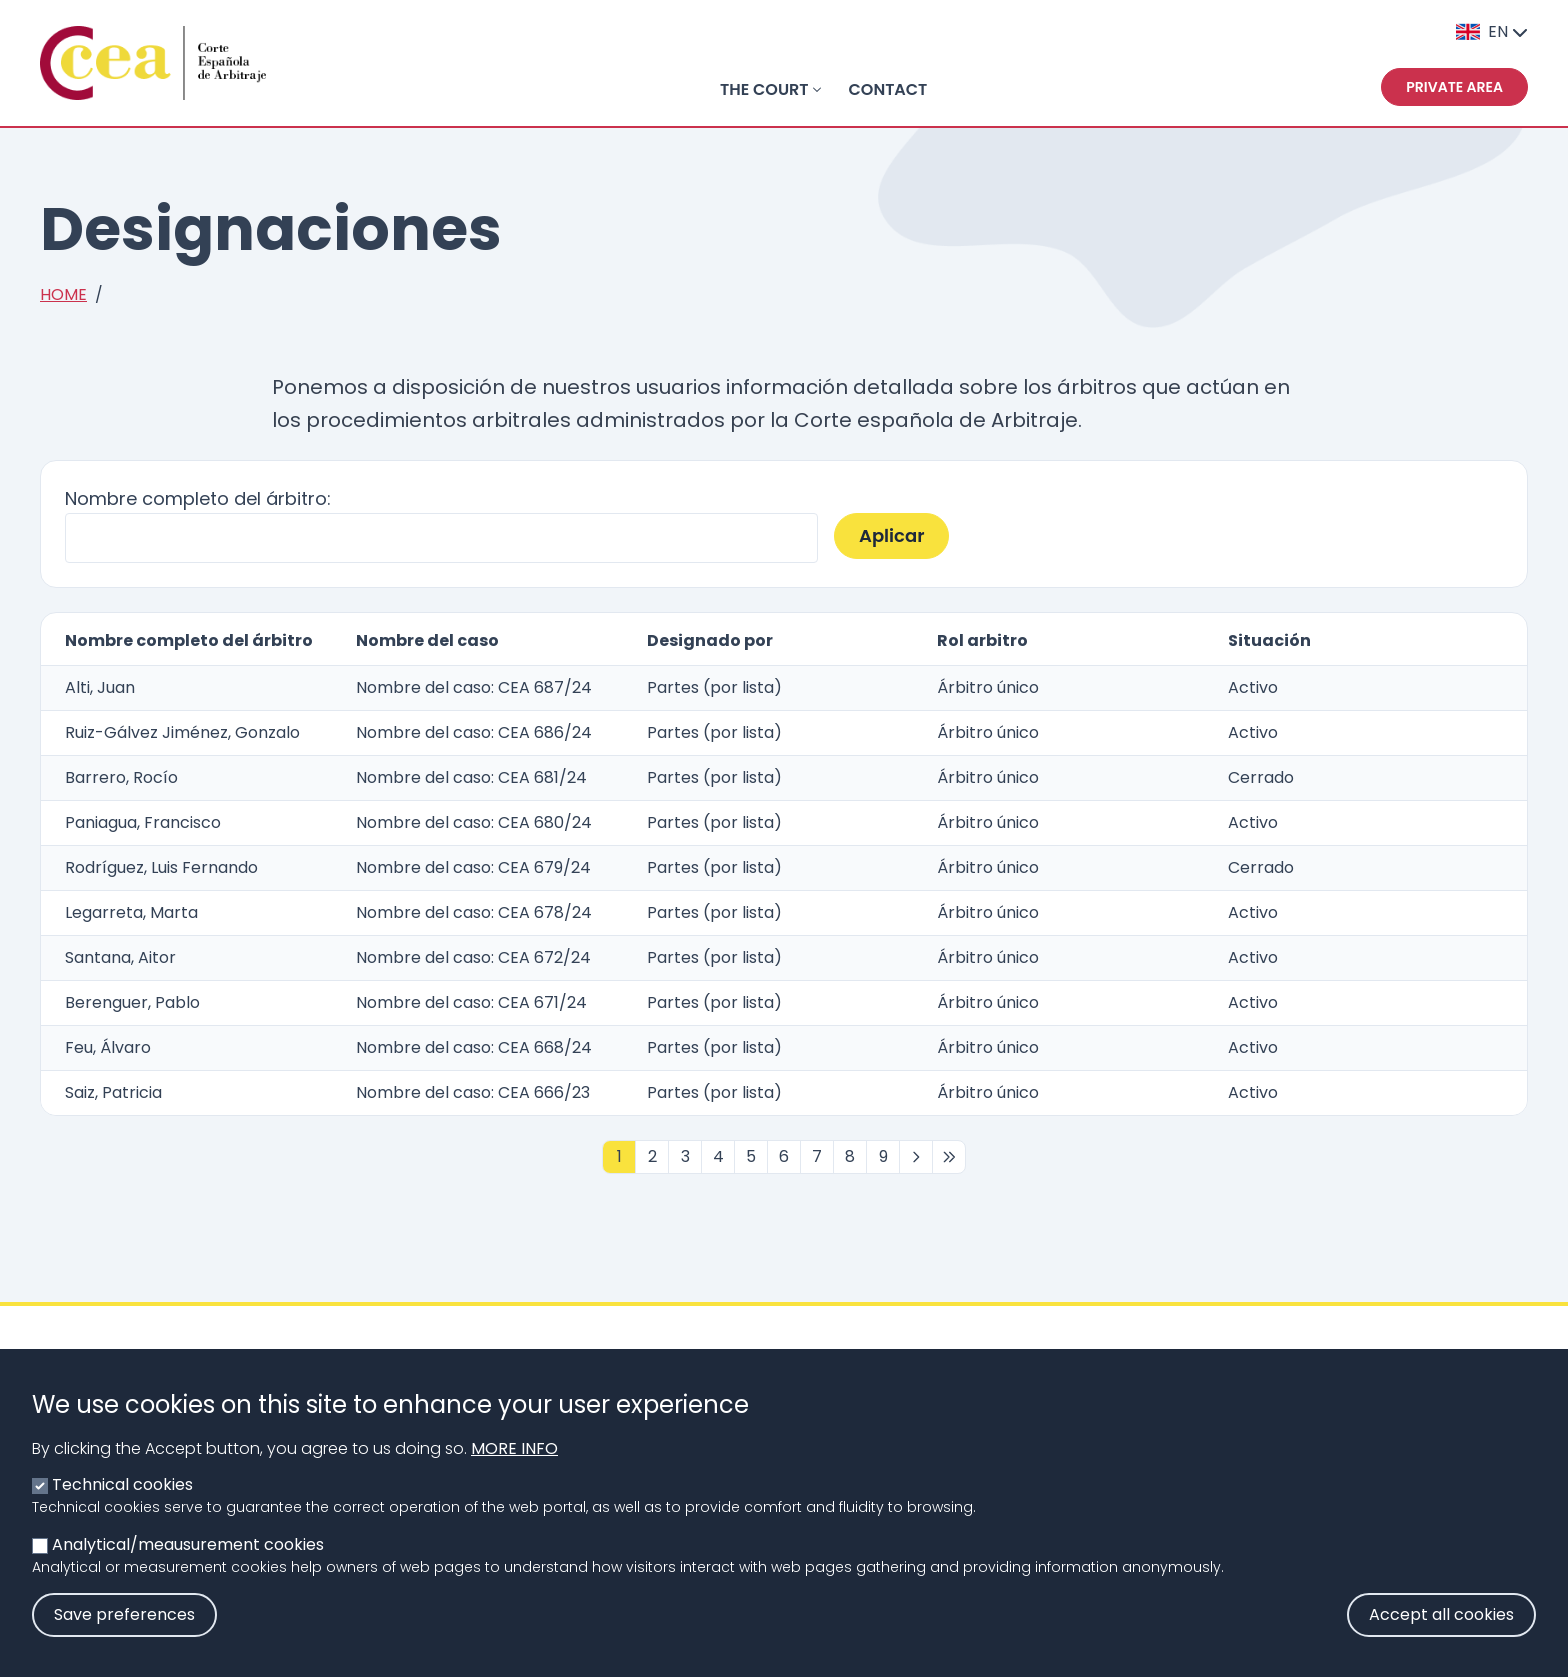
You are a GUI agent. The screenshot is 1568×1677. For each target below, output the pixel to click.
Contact (888, 89)
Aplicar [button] (891, 535)
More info (514, 1468)
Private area (1454, 87)
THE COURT (764, 89)
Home (63, 294)
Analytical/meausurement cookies (188, 1564)
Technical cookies (122, 1504)
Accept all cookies (1441, 1634)
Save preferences (124, 1634)
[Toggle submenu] (817, 90)
